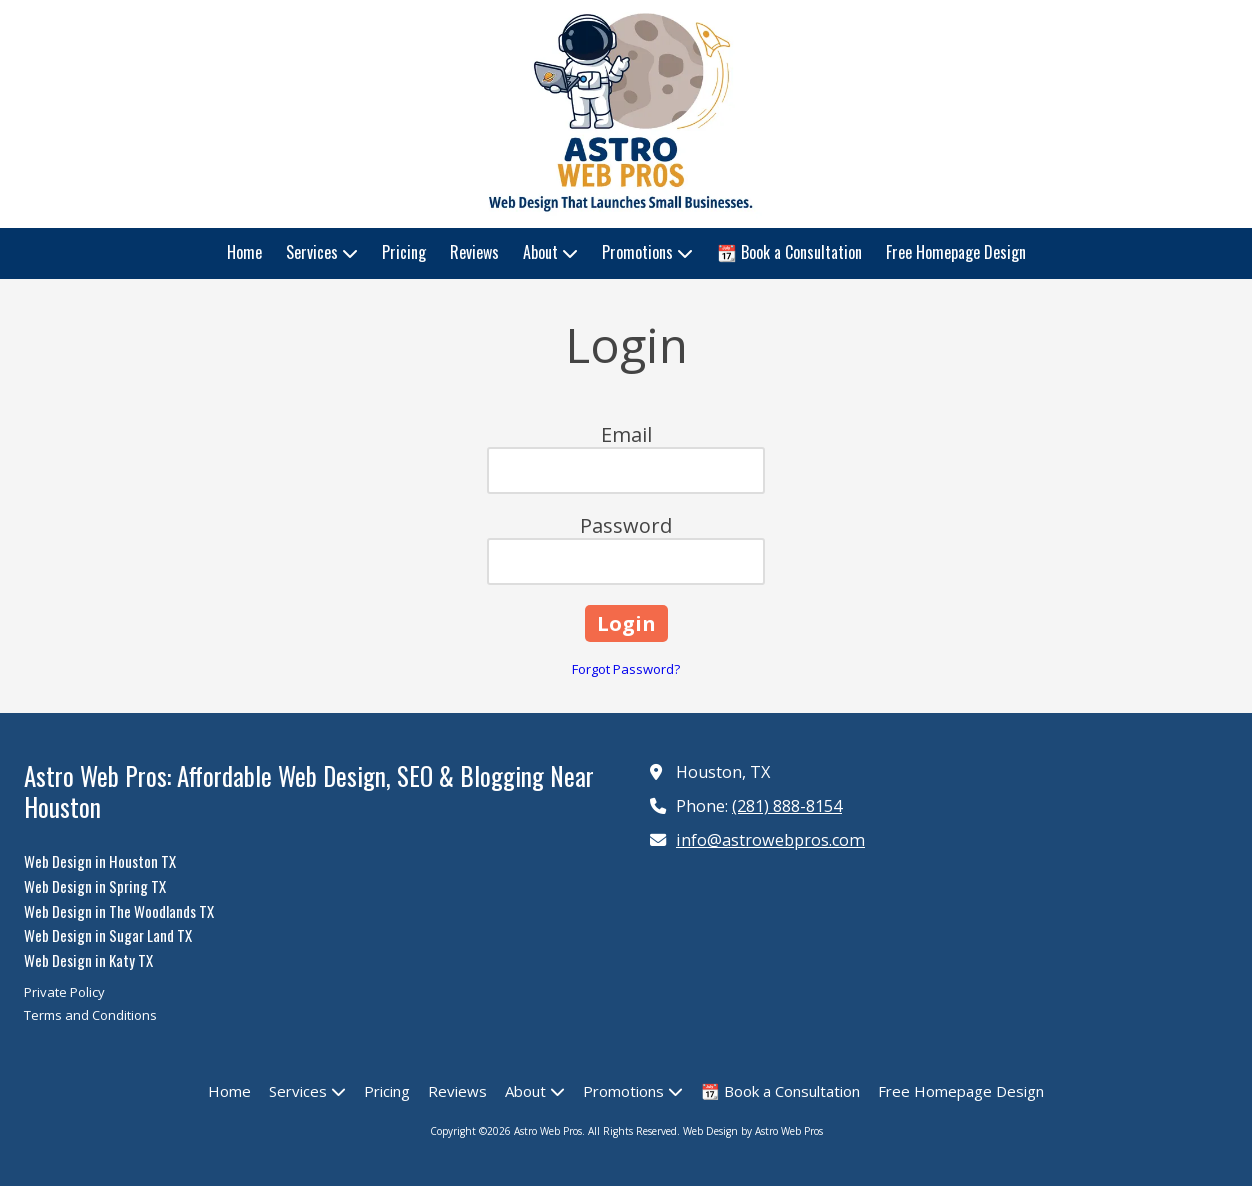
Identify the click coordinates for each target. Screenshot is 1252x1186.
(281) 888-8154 (787, 806)
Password (626, 525)
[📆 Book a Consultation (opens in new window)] (789, 253)
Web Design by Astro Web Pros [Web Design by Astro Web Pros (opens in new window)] (753, 1131)
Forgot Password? (626, 669)
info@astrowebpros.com (770, 840)
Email (626, 434)
